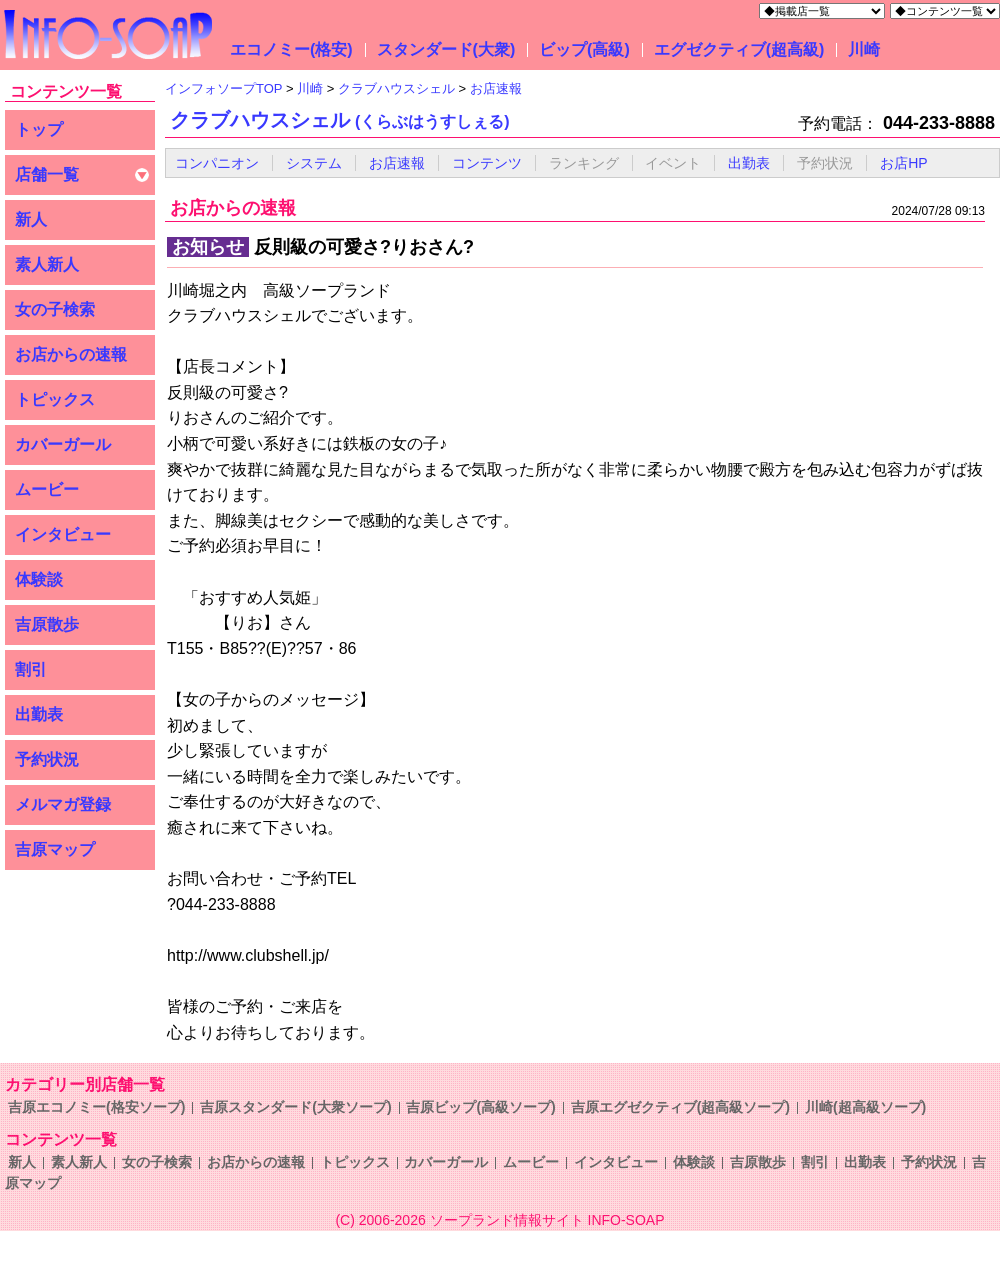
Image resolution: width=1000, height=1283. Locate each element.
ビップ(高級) (584, 49)
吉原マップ (55, 849)
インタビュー (63, 534)
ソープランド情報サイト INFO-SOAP (547, 1220)
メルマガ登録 (63, 804)
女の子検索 (55, 309)
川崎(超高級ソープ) (865, 1107)
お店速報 (397, 163)
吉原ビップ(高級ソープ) (480, 1107)
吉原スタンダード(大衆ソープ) (295, 1107)
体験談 (39, 579)
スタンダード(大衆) (446, 49)
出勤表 (39, 714)
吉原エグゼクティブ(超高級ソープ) (680, 1107)
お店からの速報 (71, 354)
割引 (31, 669)
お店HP (903, 163)
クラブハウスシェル (340, 120)
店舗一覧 (47, 174)
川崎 (864, 49)
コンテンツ (487, 163)
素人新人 (47, 264)
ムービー (47, 489)
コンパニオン (217, 163)
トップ (39, 129)
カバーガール (63, 444)
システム (314, 163)
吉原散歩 (47, 624)
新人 (31, 219)
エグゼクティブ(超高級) (739, 49)
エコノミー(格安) (291, 49)
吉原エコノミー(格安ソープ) (96, 1107)
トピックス (55, 399)
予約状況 (47, 759)
